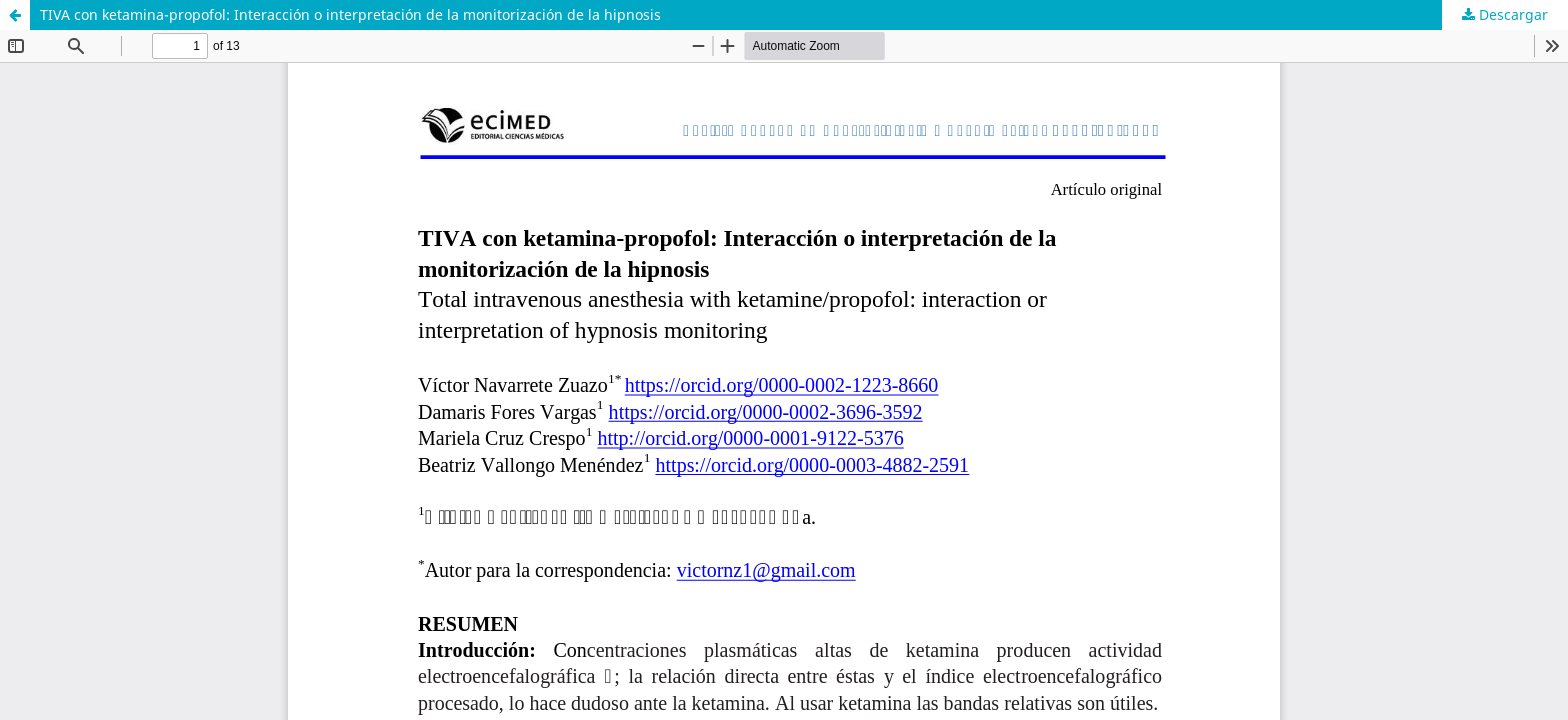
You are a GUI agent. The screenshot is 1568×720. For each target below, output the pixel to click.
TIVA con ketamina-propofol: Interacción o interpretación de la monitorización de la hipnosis (350, 14)
